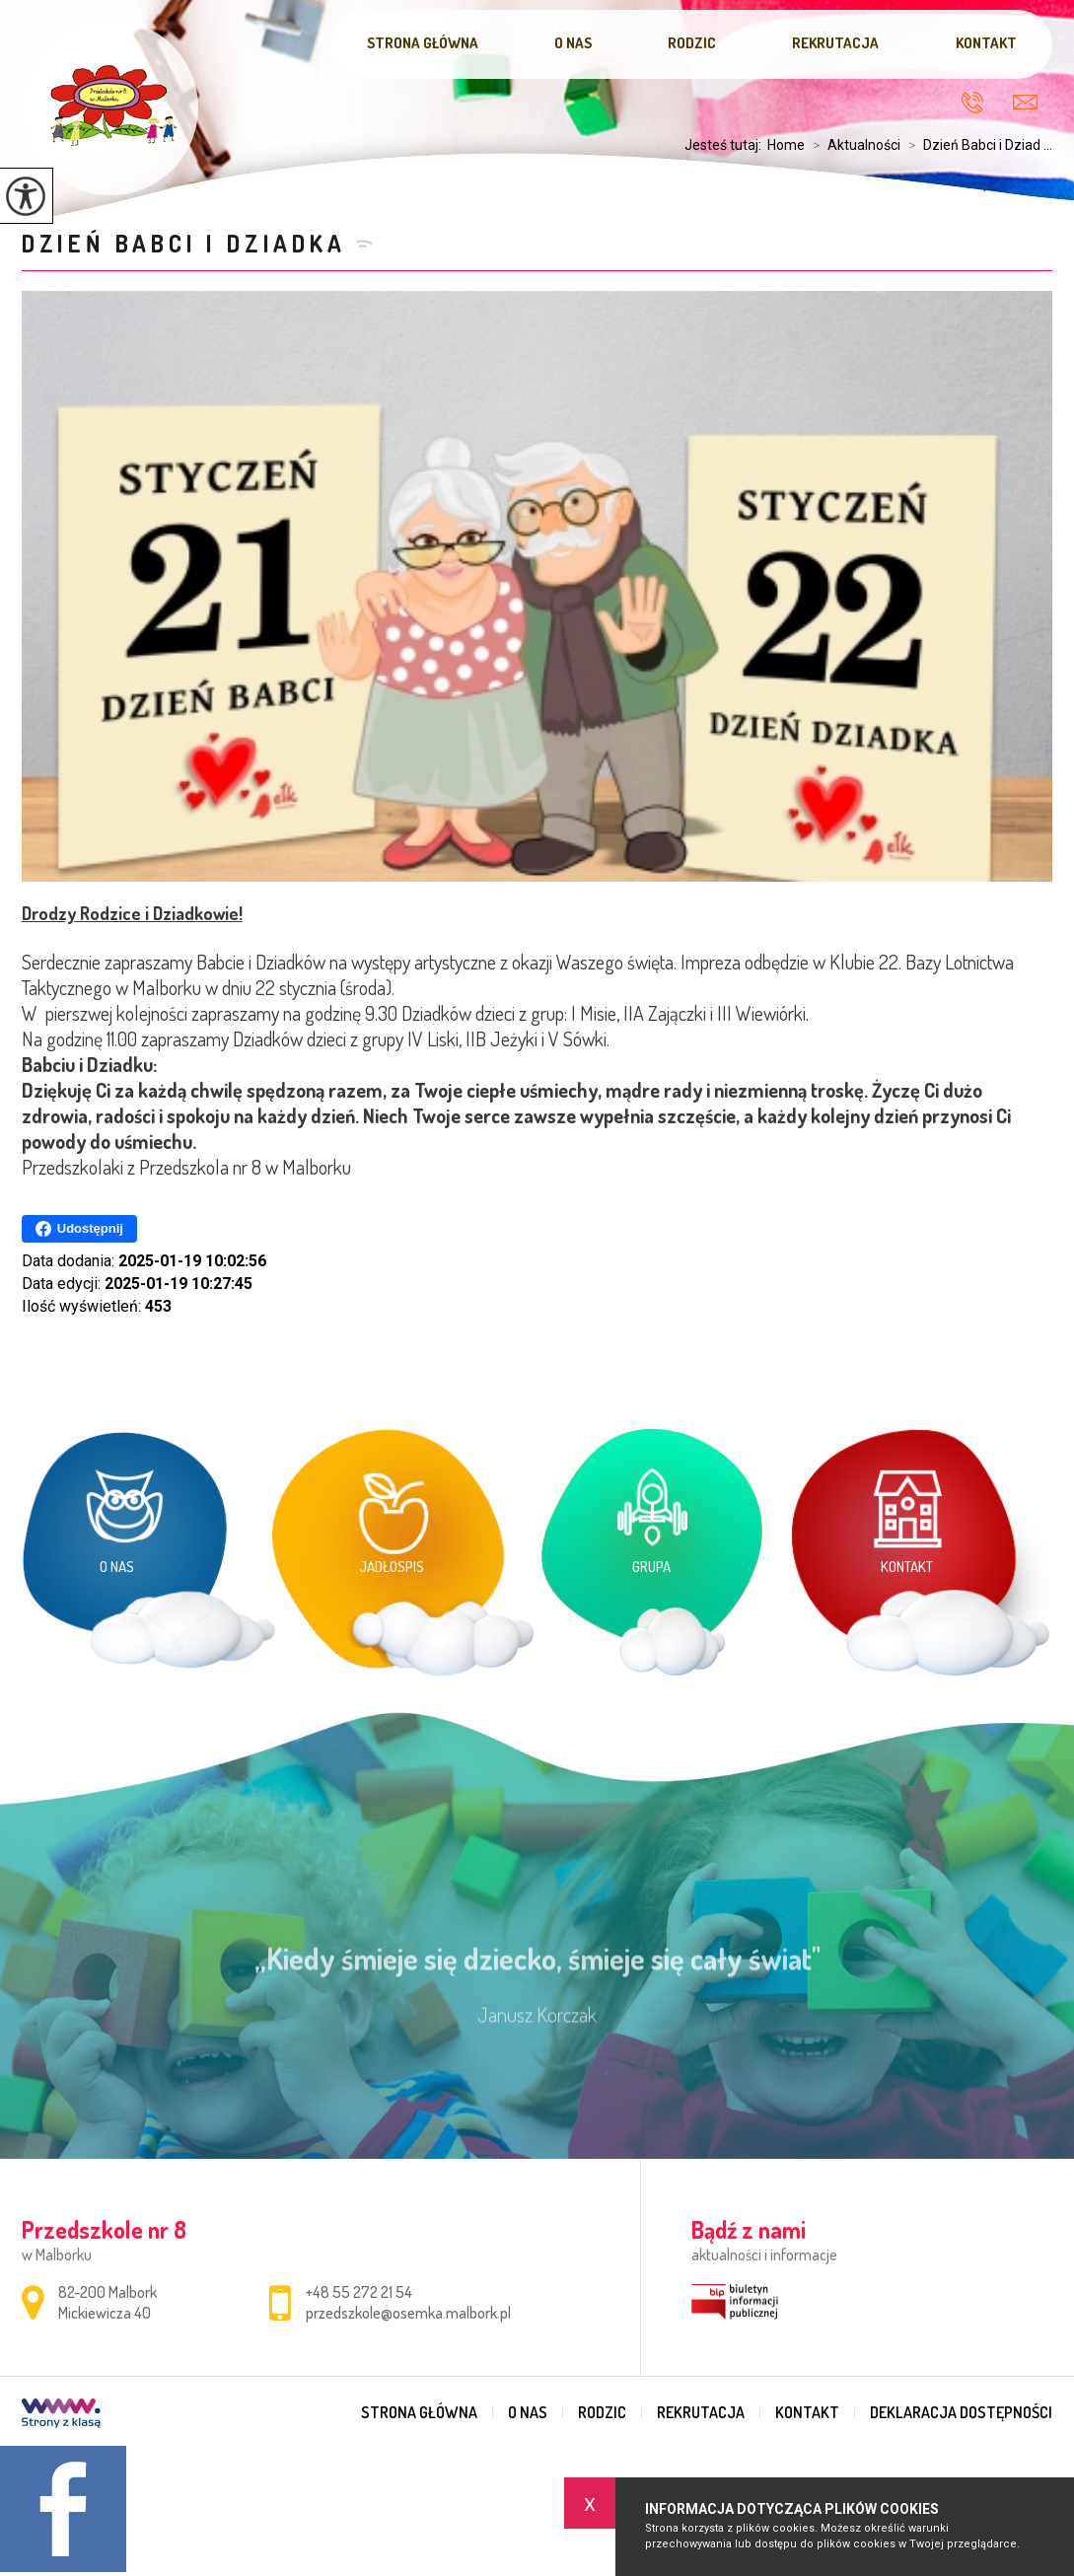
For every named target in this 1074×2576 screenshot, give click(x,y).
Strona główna (422, 43)
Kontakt (986, 43)
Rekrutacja (835, 43)
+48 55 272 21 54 (972, 102)
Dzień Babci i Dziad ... (976, 145)
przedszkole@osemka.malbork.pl (1025, 102)
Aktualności (852, 145)
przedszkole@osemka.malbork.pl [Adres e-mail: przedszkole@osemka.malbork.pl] (408, 2313)
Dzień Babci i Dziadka (184, 243)
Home (786, 145)
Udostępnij (79, 1229)
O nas (573, 43)
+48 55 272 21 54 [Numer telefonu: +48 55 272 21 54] (359, 2292)
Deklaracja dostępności (961, 2412)
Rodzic (692, 43)
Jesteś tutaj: (725, 145)
